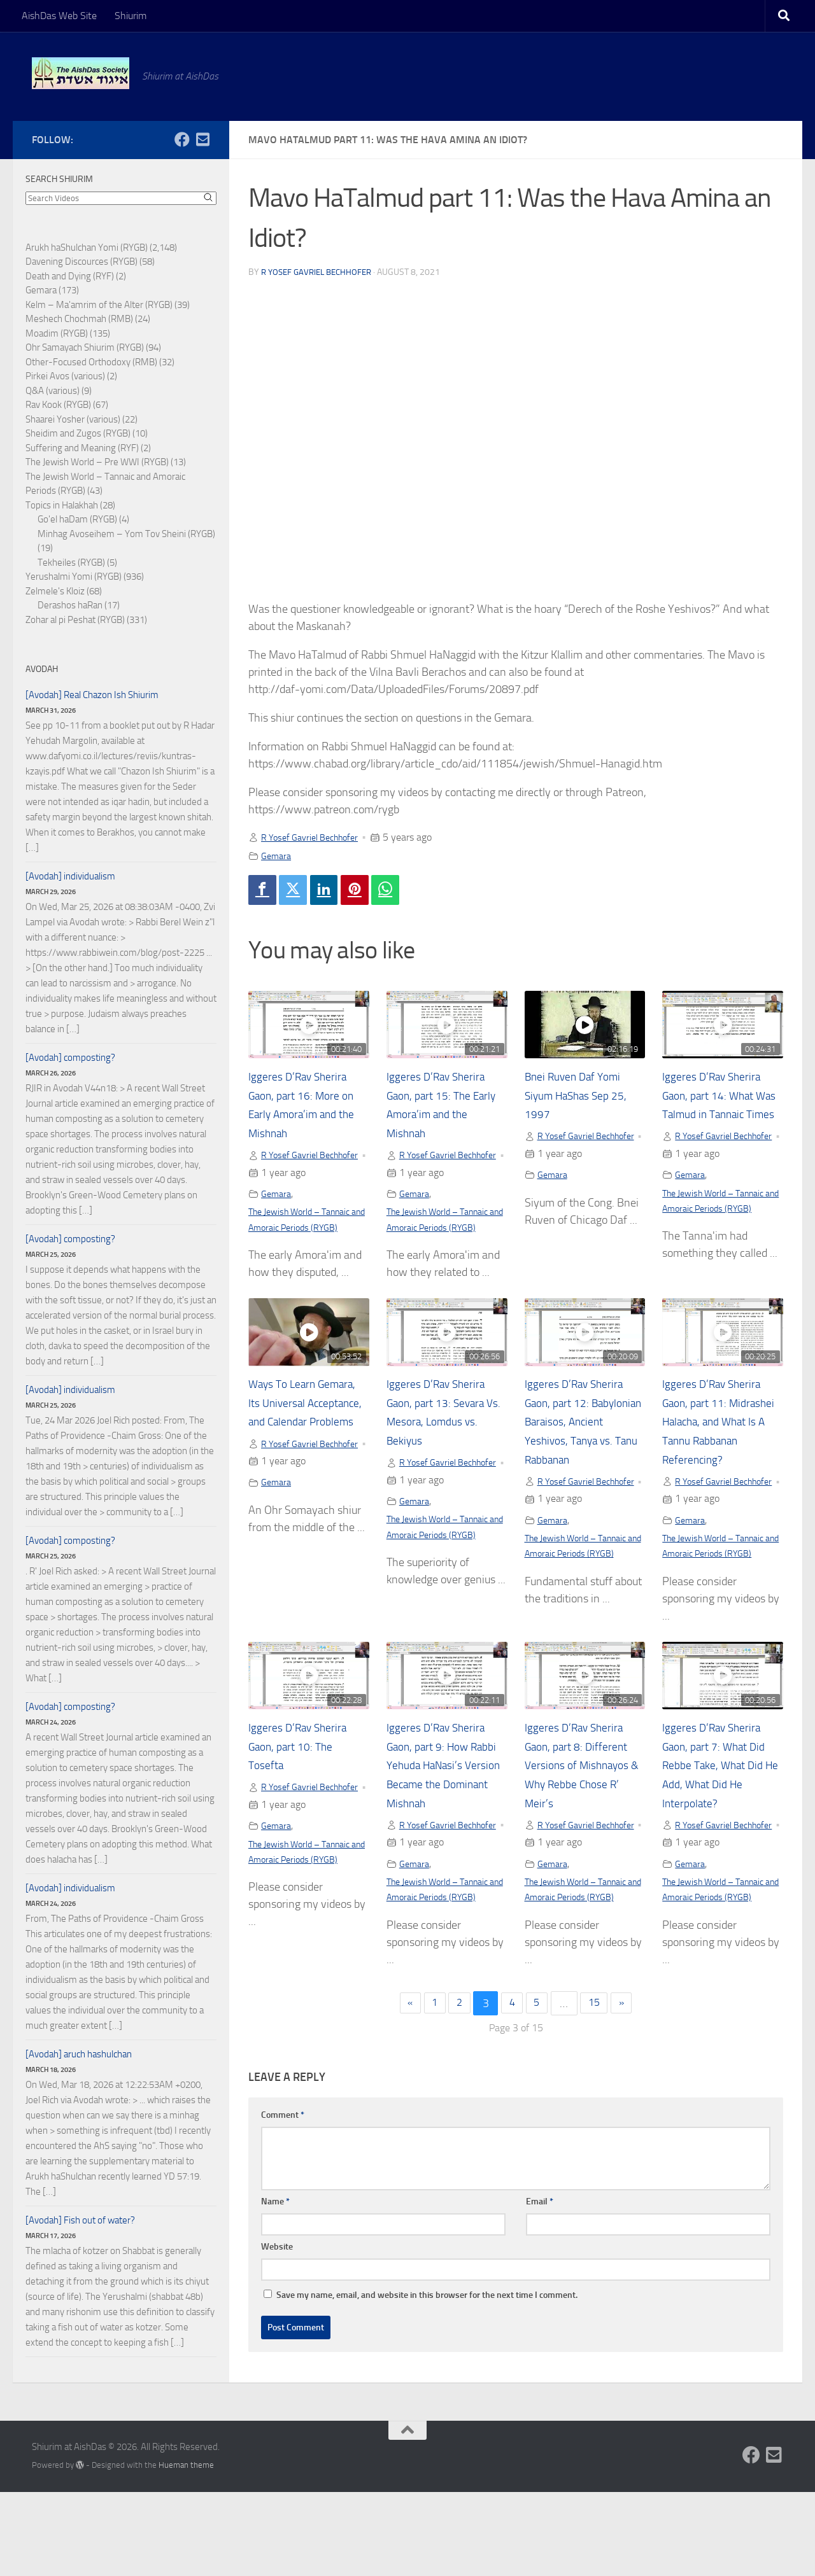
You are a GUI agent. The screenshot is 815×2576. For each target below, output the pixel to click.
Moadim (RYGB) (56, 333)
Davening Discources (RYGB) (81, 261)
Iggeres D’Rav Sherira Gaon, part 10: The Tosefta (305, 1803)
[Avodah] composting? (70, 1057)
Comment (282, 2207)
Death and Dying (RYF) (69, 276)
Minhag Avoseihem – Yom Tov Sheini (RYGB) (126, 534)
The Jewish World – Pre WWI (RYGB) (97, 462)
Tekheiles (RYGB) (71, 562)
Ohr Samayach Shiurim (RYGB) (84, 347)
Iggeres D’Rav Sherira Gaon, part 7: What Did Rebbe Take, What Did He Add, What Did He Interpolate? (721, 1822)
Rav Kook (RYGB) (58, 404)
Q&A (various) (52, 390)
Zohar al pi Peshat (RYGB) (75, 620)
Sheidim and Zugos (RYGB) (78, 433)
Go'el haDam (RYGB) (77, 519)
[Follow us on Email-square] (202, 139)
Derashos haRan (70, 605)
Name (275, 2293)
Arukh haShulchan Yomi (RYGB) (86, 247)
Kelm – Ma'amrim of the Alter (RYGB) (99, 305)
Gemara (277, 856)
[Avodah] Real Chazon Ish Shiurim (92, 695)
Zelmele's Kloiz (55, 591)
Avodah (41, 669)
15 (599, 2096)
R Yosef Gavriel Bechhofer (320, 272)
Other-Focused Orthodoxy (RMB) (91, 362)
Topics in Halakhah (61, 505)
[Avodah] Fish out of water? (80, 2220)
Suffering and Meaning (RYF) (82, 448)
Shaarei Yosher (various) (72, 419)
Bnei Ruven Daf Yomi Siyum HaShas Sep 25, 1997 (584, 1099)
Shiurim (130, 16)
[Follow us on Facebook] (182, 139)
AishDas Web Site (59, 16)
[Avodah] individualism (70, 876)
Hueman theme (186, 2549)
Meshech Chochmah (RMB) (79, 319)
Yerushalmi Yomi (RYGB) (73, 576)
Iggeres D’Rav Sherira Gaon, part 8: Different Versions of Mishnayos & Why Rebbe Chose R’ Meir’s (583, 1822)
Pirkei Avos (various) (65, 376)
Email (539, 2293)
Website (277, 2339)
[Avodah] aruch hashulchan (78, 2054)
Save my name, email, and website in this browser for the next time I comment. (427, 2387)
